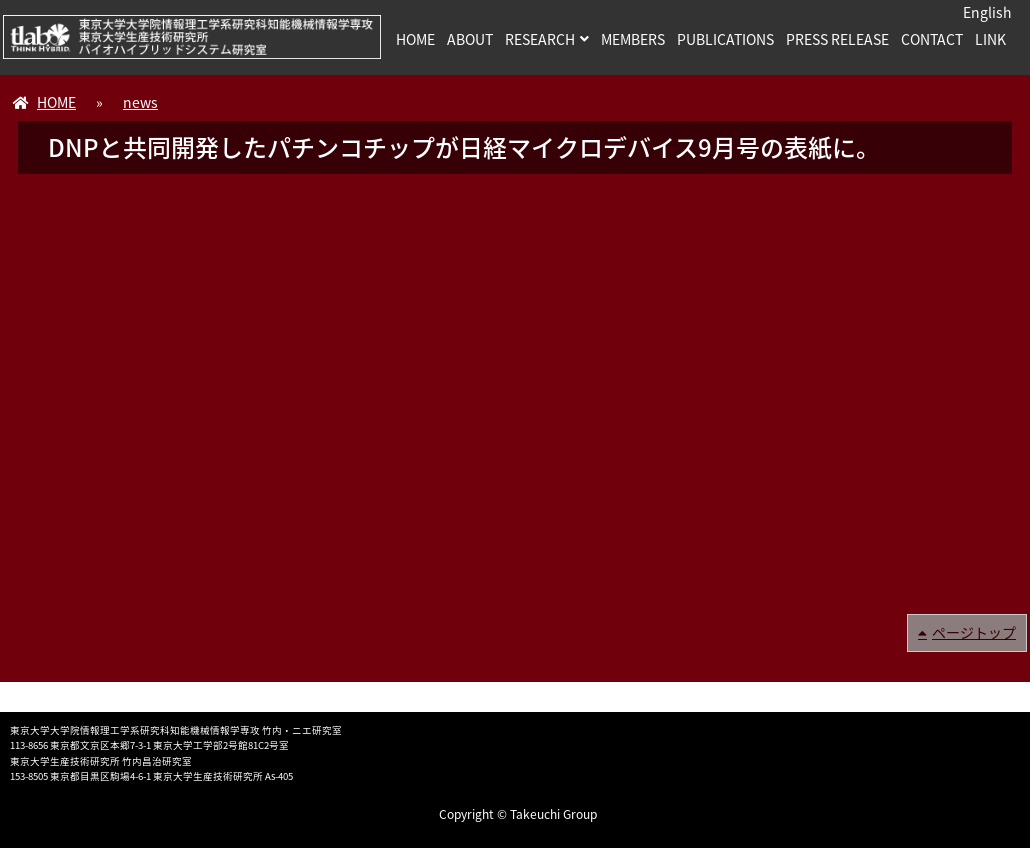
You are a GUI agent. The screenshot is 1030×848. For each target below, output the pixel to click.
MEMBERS (633, 39)
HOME (415, 39)
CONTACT (932, 39)
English (987, 12)
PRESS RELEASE (837, 39)
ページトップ (974, 632)
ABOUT (470, 39)
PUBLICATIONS (725, 39)
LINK (990, 39)
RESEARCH (540, 39)
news (140, 102)
